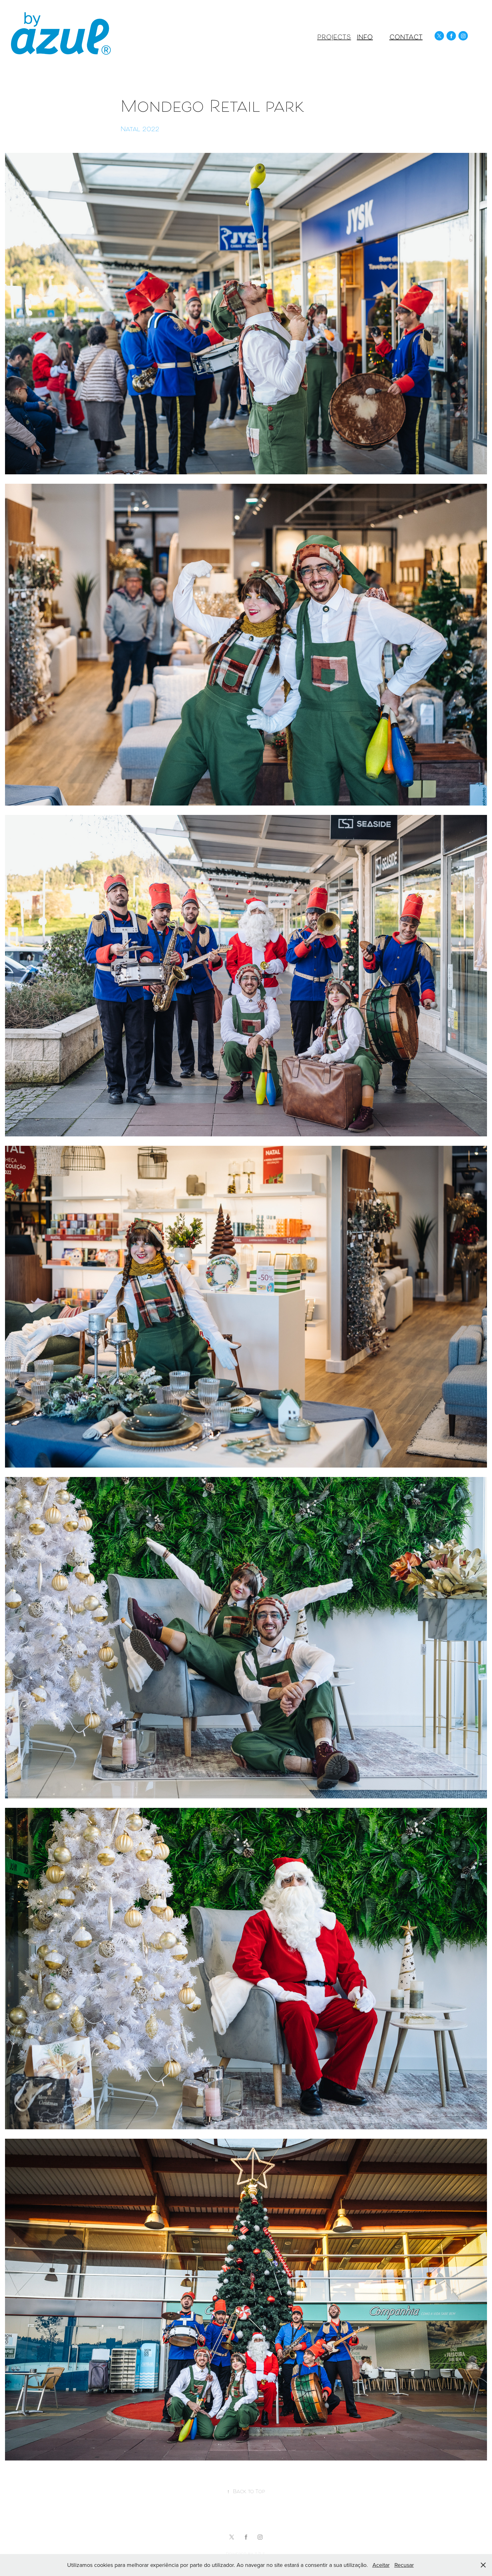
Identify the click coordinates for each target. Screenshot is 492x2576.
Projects (334, 38)
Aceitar (381, 2565)
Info (365, 38)
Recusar (404, 2565)
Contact (406, 38)
